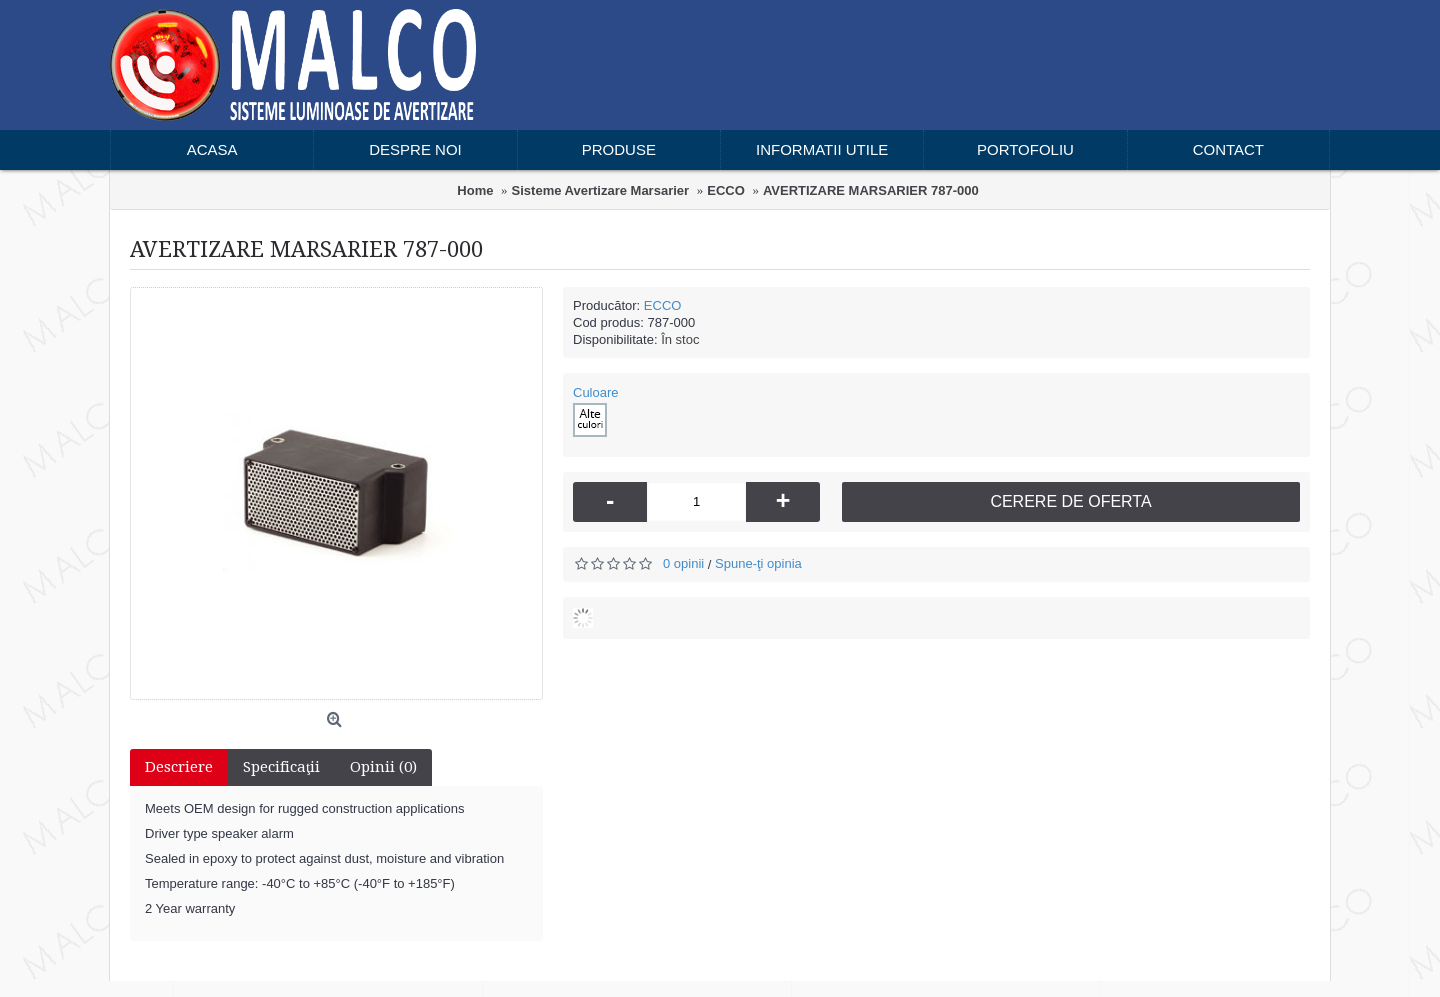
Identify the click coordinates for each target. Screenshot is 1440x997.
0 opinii (683, 563)
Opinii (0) (383, 767)
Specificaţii (281, 767)
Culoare (596, 392)
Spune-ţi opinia (758, 563)
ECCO (663, 305)
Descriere (179, 767)
